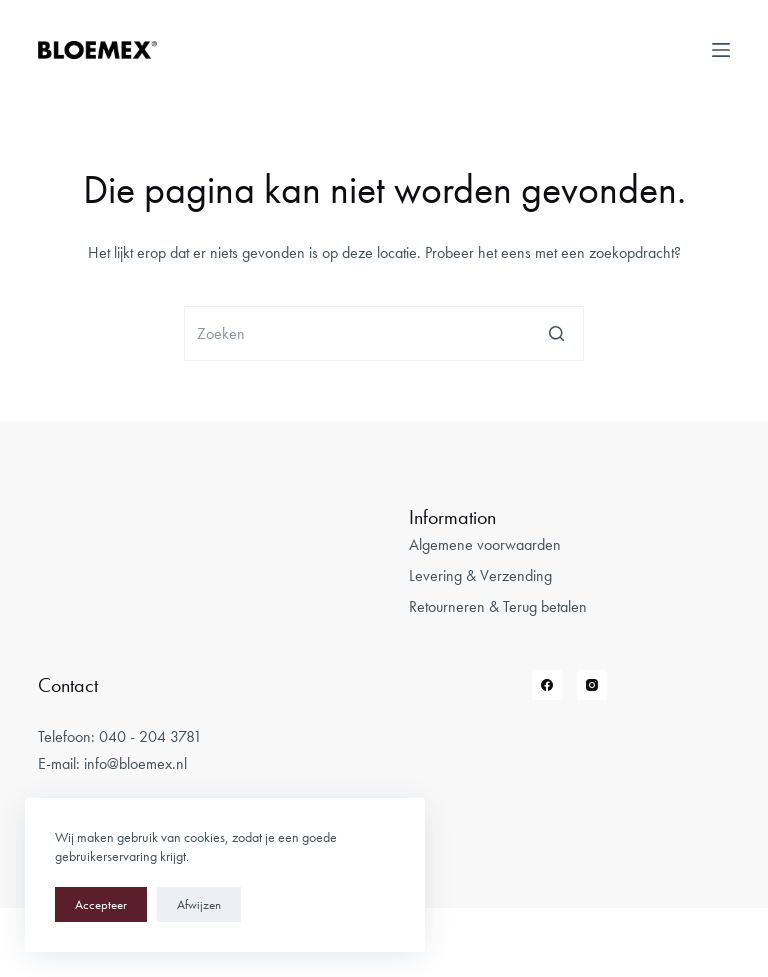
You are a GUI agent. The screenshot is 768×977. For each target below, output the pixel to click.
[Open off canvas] (721, 50)
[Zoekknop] (556, 333)
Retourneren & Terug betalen (498, 606)
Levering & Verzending (480, 575)
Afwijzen (199, 904)
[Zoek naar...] (384, 333)
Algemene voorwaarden (485, 544)
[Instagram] (592, 685)
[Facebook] (547, 685)
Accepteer (101, 904)
